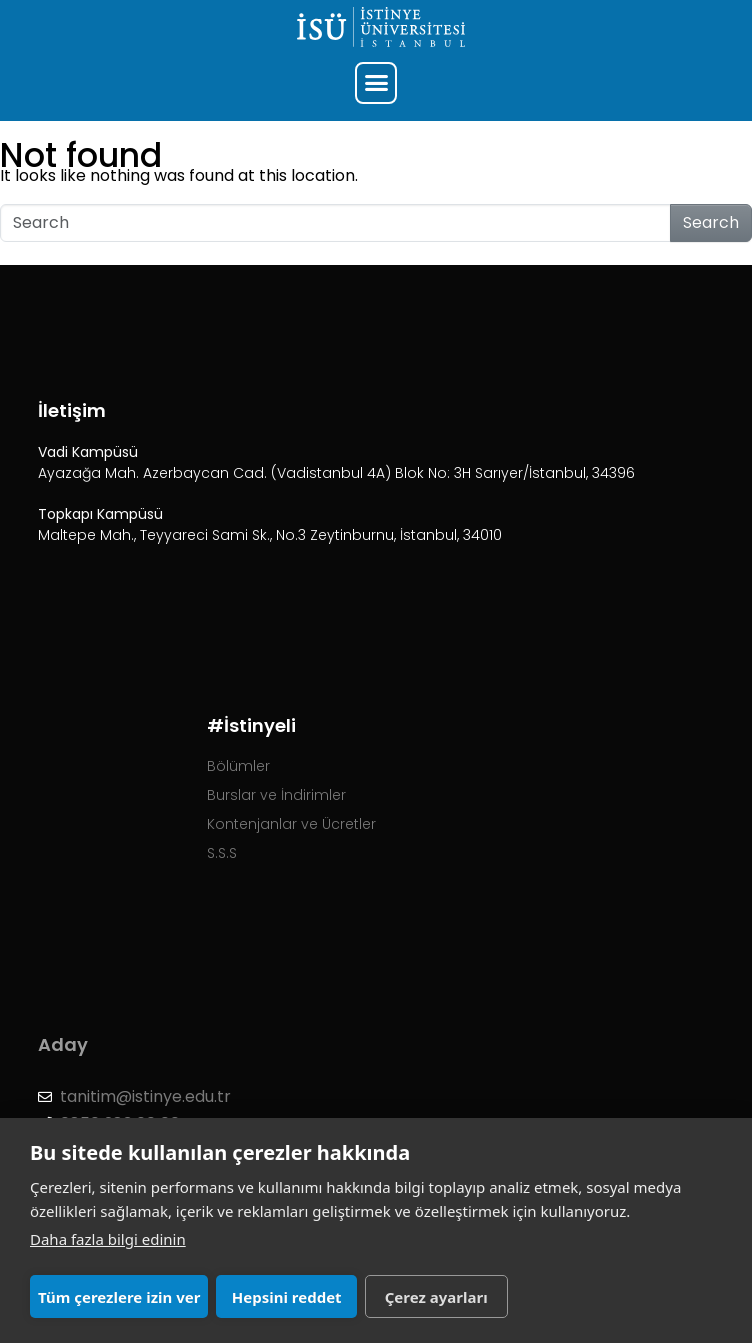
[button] (376, 83)
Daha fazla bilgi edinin (108, 1239)
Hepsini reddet (287, 1297)
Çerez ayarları (436, 1297)
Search (711, 222)
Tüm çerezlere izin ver (119, 1297)
